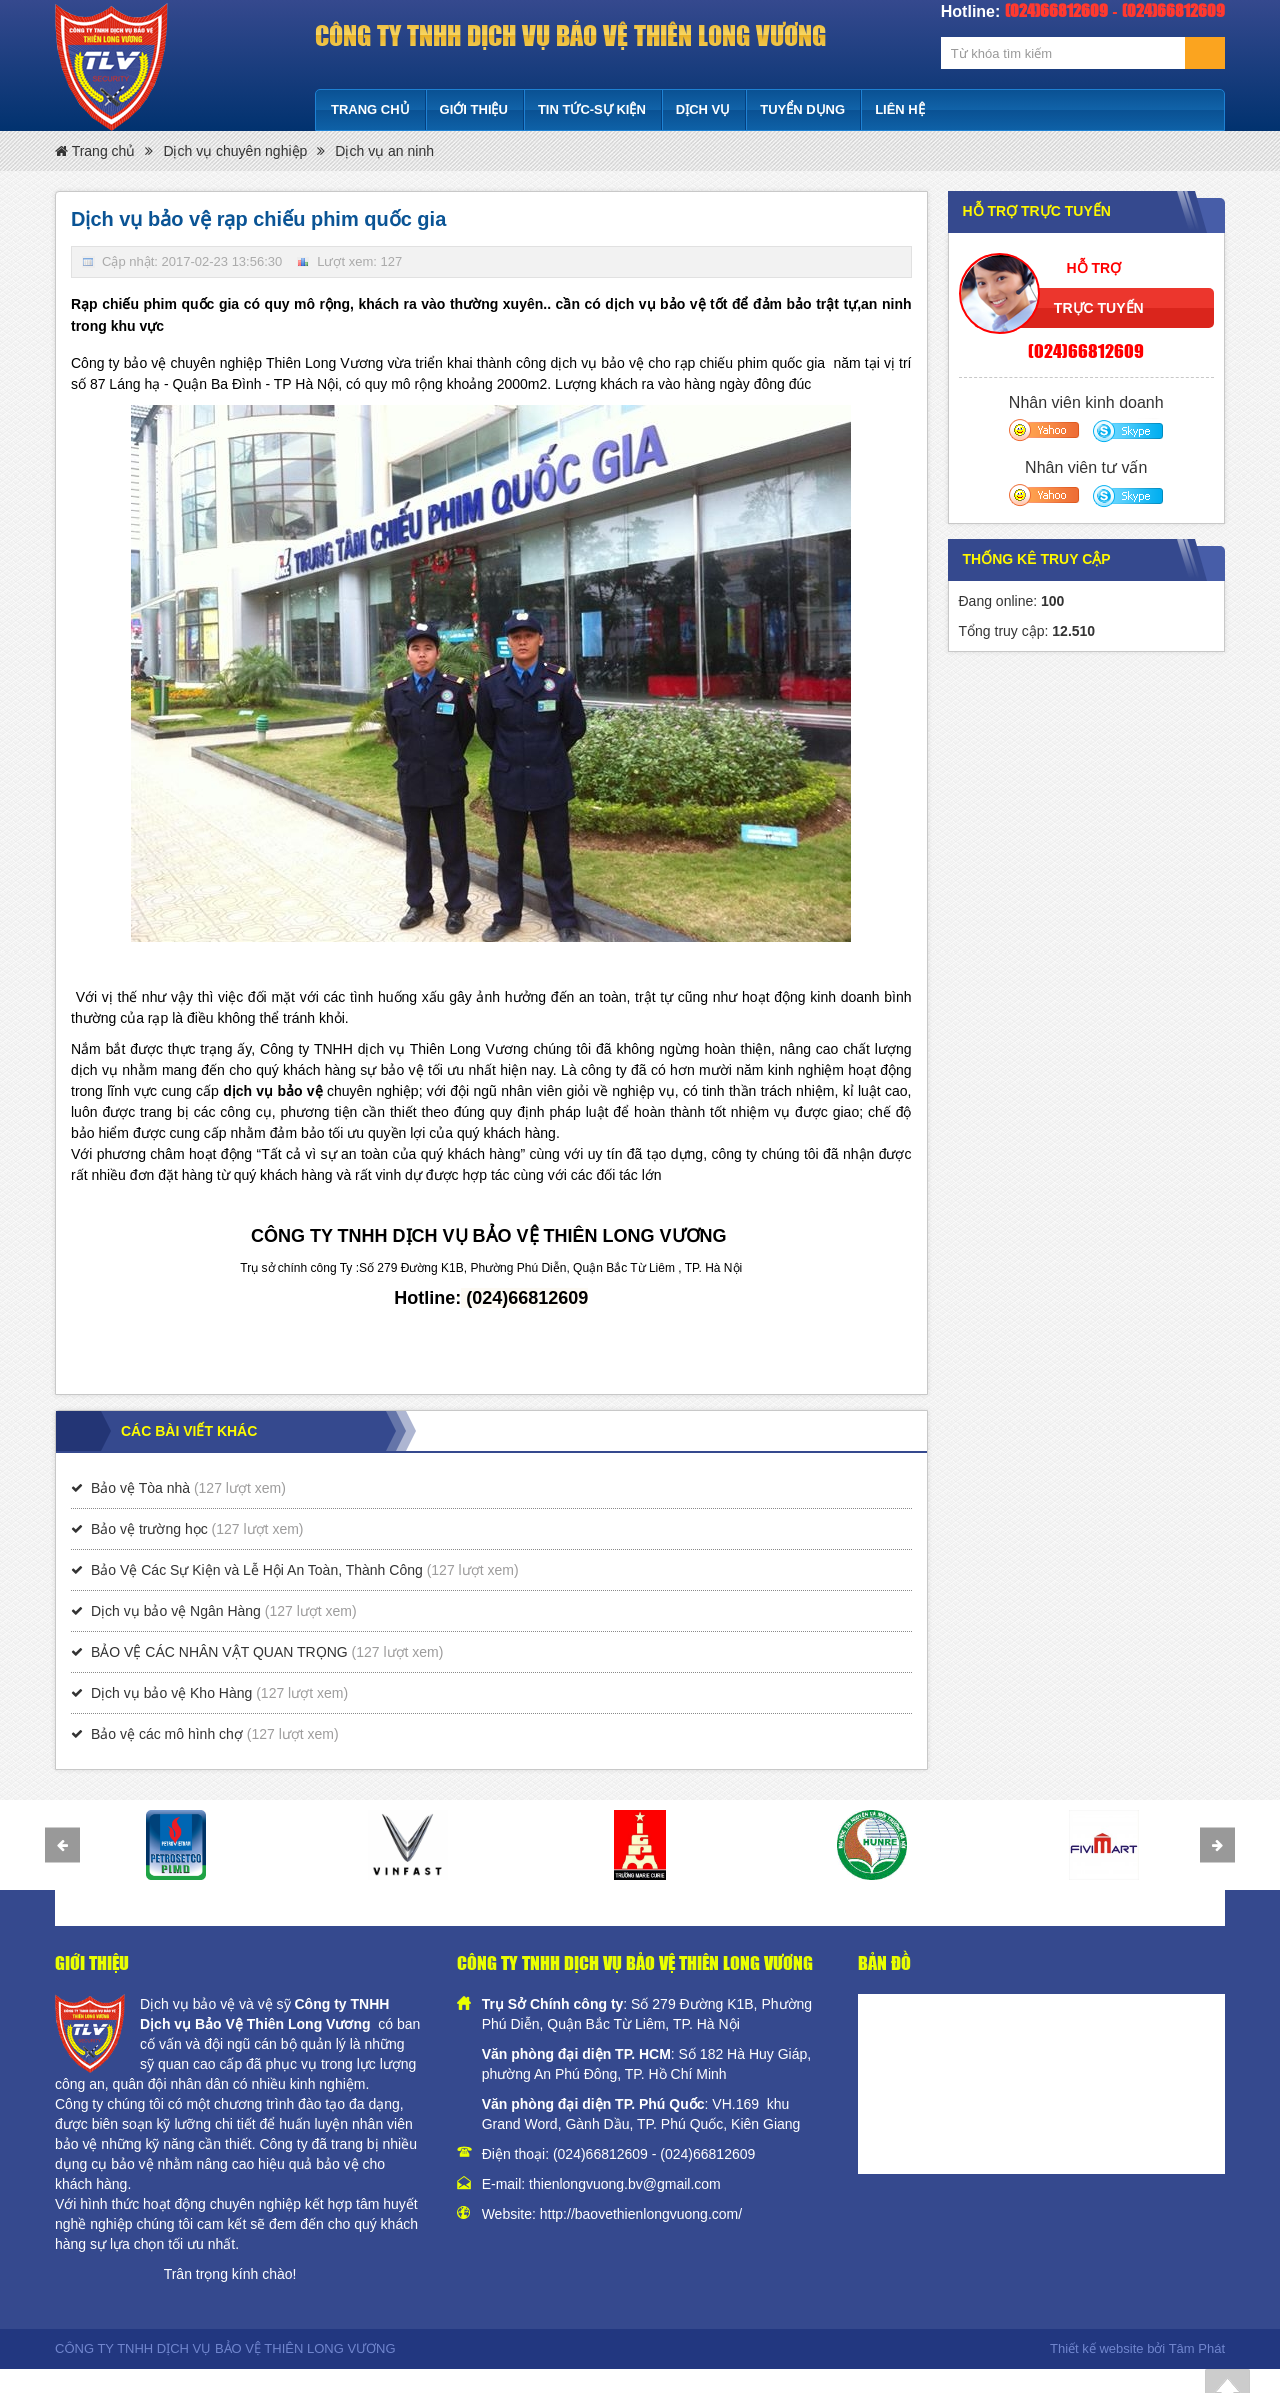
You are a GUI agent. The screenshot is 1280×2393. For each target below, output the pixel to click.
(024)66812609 (1086, 350)
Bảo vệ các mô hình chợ (167, 1734)
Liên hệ (900, 109)
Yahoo (1044, 430)
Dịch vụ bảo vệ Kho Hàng (171, 1693)
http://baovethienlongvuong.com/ (641, 2214)
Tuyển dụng (802, 109)
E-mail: (505, 2184)
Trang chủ (370, 109)
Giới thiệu (474, 109)
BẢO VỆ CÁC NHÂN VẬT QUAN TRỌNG (219, 1652)
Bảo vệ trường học (149, 1529)
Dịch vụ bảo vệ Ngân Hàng (176, 1611)
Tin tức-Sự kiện (592, 109)
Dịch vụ (703, 109)
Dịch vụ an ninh (384, 151)
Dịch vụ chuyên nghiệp (235, 151)
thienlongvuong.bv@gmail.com (625, 2184)
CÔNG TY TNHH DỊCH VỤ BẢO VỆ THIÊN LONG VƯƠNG (570, 34)
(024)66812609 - (606, 2154)
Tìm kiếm (1205, 53)
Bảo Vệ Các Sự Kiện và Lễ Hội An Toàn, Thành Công (257, 1570)
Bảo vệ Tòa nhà (140, 1488)
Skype (1126, 430)
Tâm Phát (1197, 2348)
